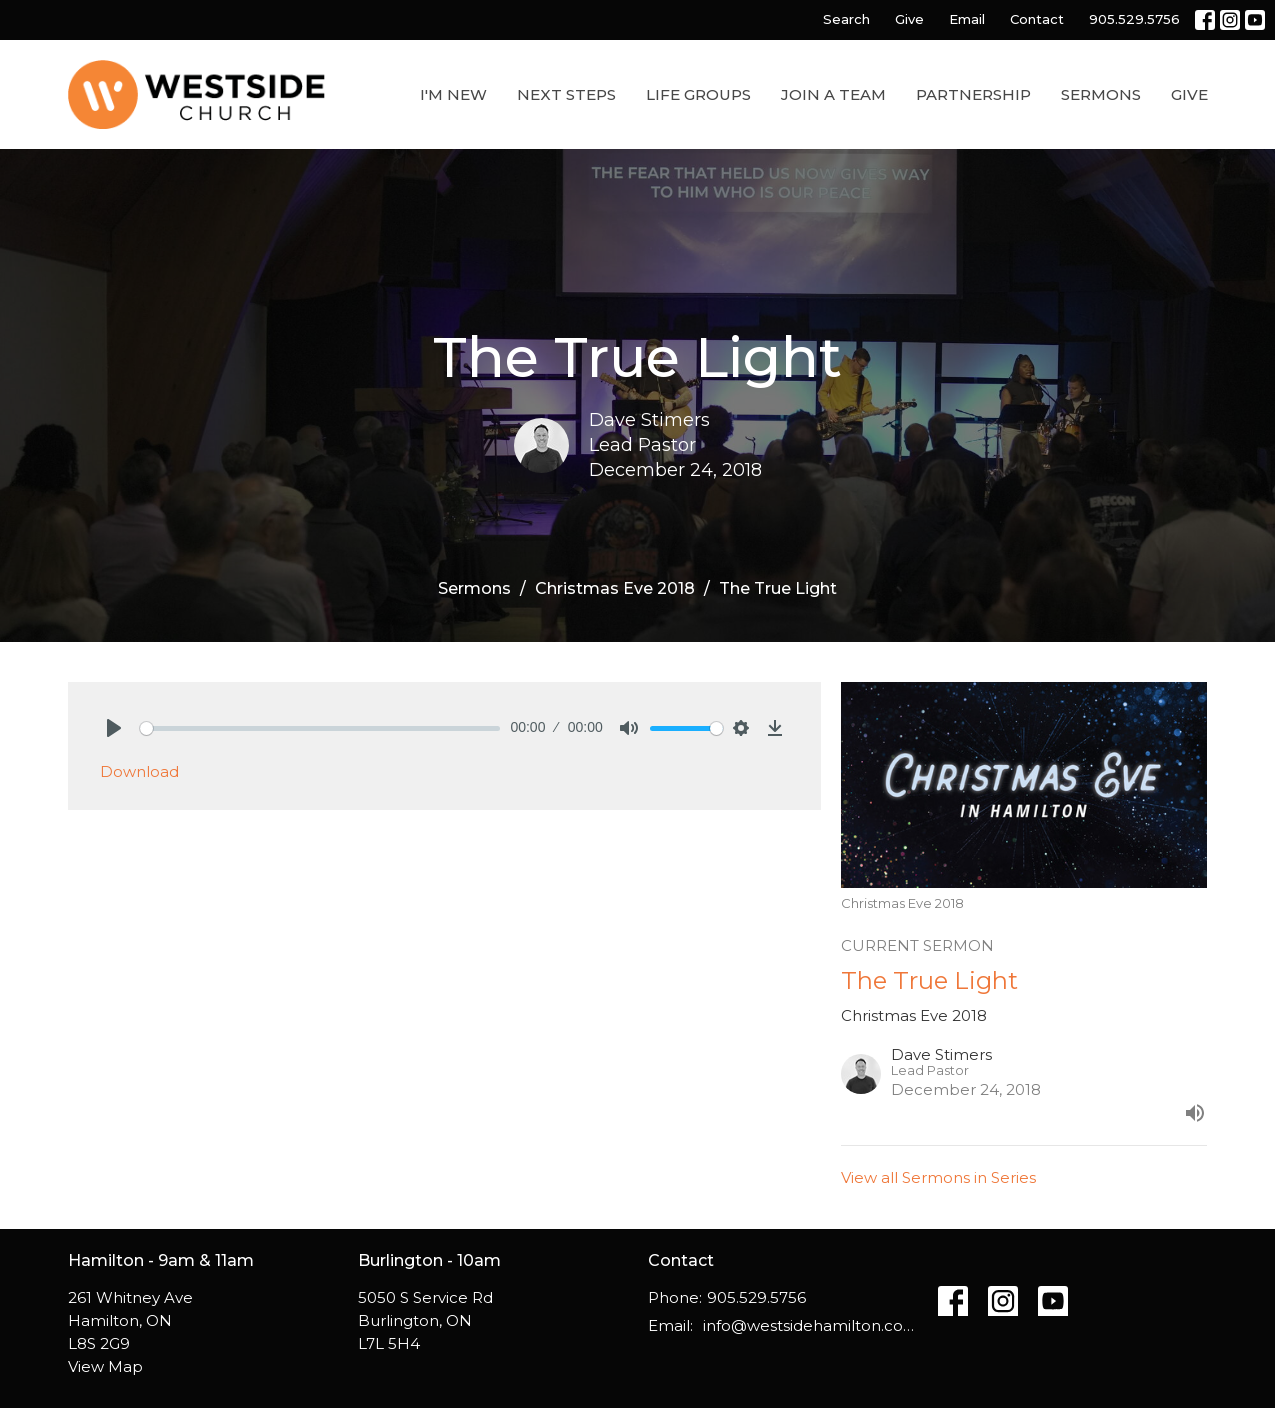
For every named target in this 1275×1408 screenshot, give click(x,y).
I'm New (453, 94)
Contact (1037, 19)
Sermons (1101, 94)
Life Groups (698, 94)
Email (967, 19)
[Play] (114, 728)
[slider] (320, 728)
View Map (105, 1366)
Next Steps (566, 94)
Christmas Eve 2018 (615, 588)
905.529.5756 (1134, 19)
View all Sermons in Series (938, 1177)
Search (846, 19)
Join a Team (833, 94)
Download (139, 771)
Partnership (973, 94)
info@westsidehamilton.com (810, 1325)
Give (909, 19)
